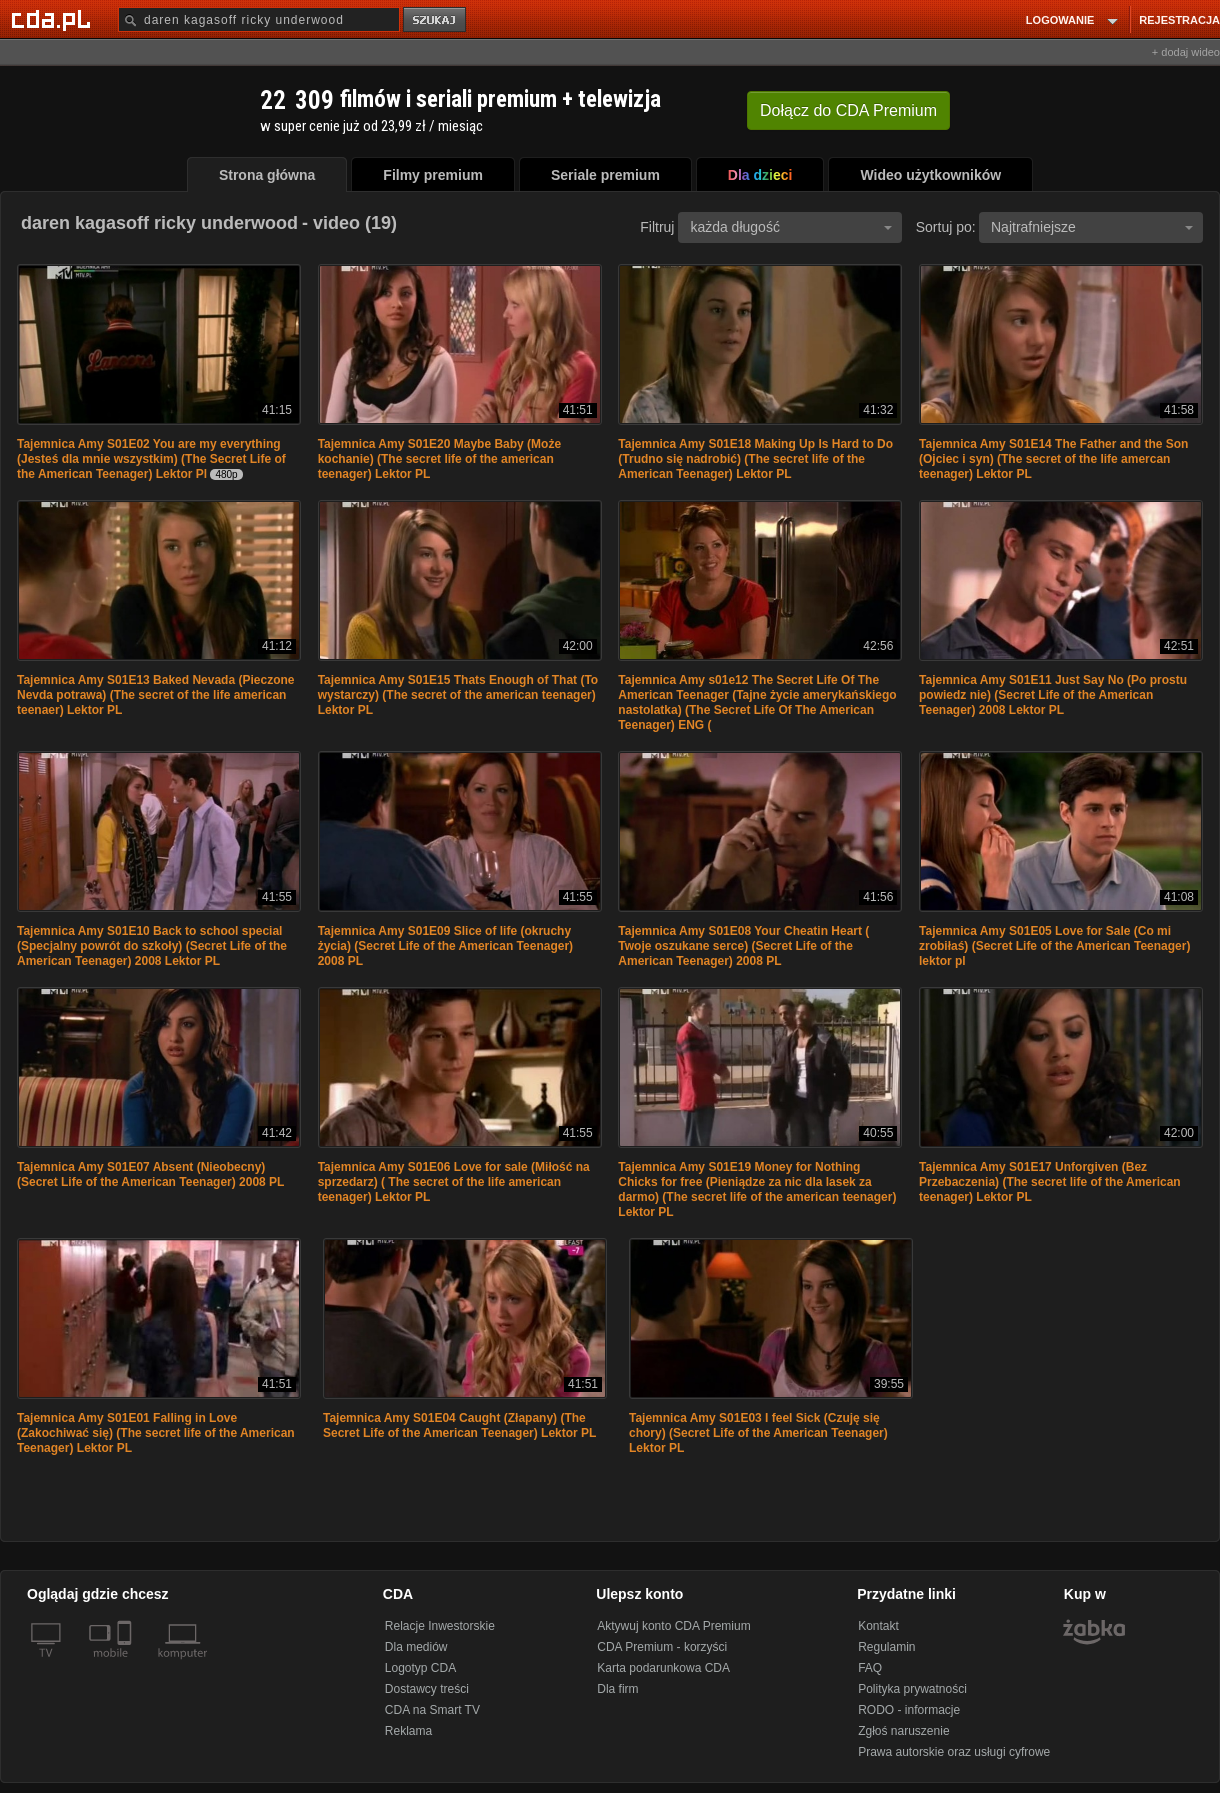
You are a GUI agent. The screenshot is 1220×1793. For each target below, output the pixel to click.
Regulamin (886, 1647)
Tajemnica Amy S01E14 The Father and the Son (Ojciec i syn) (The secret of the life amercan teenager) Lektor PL (1053, 459)
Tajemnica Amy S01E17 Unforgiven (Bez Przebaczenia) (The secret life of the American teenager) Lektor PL (1050, 1182)
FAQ (870, 1668)
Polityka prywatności (912, 1689)
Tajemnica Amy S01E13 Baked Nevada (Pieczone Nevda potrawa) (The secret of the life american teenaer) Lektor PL (155, 695)
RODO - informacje (909, 1710)
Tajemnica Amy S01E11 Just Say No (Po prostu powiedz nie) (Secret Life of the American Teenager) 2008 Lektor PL (1053, 695)
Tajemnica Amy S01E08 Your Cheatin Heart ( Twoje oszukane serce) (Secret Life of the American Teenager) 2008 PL (743, 946)
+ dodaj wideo (1186, 52)
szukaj (436, 20)
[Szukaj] (259, 19)
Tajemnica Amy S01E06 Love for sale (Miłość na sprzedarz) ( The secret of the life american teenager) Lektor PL (454, 1182)
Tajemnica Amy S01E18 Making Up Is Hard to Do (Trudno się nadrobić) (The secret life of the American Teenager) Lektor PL (755, 459)
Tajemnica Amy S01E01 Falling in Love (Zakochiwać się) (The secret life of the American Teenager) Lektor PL (156, 1433)
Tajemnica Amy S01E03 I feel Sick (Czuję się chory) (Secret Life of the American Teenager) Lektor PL (758, 1433)
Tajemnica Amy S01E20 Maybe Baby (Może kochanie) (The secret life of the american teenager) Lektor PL (439, 459)
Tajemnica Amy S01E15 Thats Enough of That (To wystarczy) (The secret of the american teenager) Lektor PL (458, 695)
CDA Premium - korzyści (662, 1647)
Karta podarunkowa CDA (663, 1668)
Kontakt (878, 1626)
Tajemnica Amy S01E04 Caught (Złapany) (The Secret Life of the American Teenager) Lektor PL (459, 1425)
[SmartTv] (126, 1665)
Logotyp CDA (420, 1668)
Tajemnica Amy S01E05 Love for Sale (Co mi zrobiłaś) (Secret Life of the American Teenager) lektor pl (1054, 946)
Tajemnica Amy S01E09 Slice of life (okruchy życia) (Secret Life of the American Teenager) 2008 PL (445, 946)
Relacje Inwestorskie (440, 1626)
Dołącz (848, 110)
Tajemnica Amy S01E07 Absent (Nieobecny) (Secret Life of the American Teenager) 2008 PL (150, 1174)
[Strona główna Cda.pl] (54, 19)
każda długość (791, 227)
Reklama (408, 1731)
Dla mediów (416, 1647)
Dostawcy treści (427, 1689)
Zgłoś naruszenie (903, 1731)
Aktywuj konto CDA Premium (673, 1626)
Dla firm (617, 1689)
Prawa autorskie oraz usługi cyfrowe (954, 1752)
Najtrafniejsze (1092, 227)
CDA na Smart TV (432, 1710)
